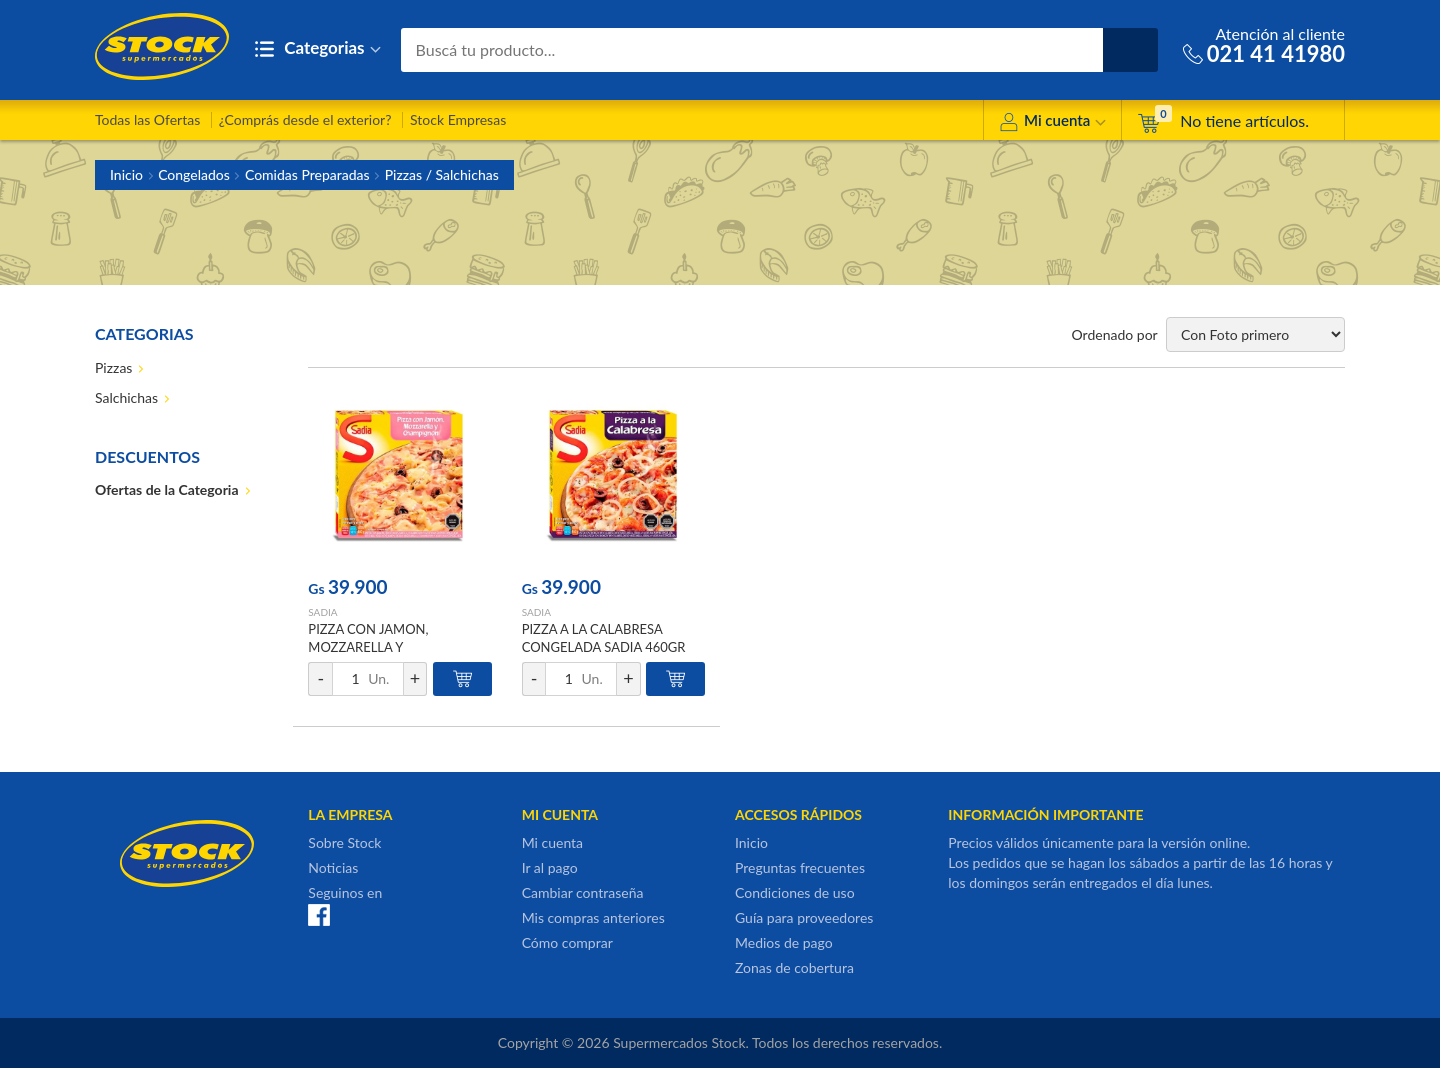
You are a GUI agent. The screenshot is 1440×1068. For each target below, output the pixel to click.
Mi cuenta (1052, 123)
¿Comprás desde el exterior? (305, 119)
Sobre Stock (344, 842)
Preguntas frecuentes (800, 867)
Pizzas (113, 367)
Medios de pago (784, 942)
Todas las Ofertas (147, 119)
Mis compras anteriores (593, 917)
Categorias (317, 49)
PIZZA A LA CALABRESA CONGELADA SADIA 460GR (604, 638)
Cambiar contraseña (583, 892)
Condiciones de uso (795, 892)
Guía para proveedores (804, 917)
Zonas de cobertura (794, 967)
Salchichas (126, 397)
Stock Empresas (458, 119)
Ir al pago (550, 867)
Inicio (126, 174)
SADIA (322, 612)
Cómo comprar (567, 942)
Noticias (333, 867)
